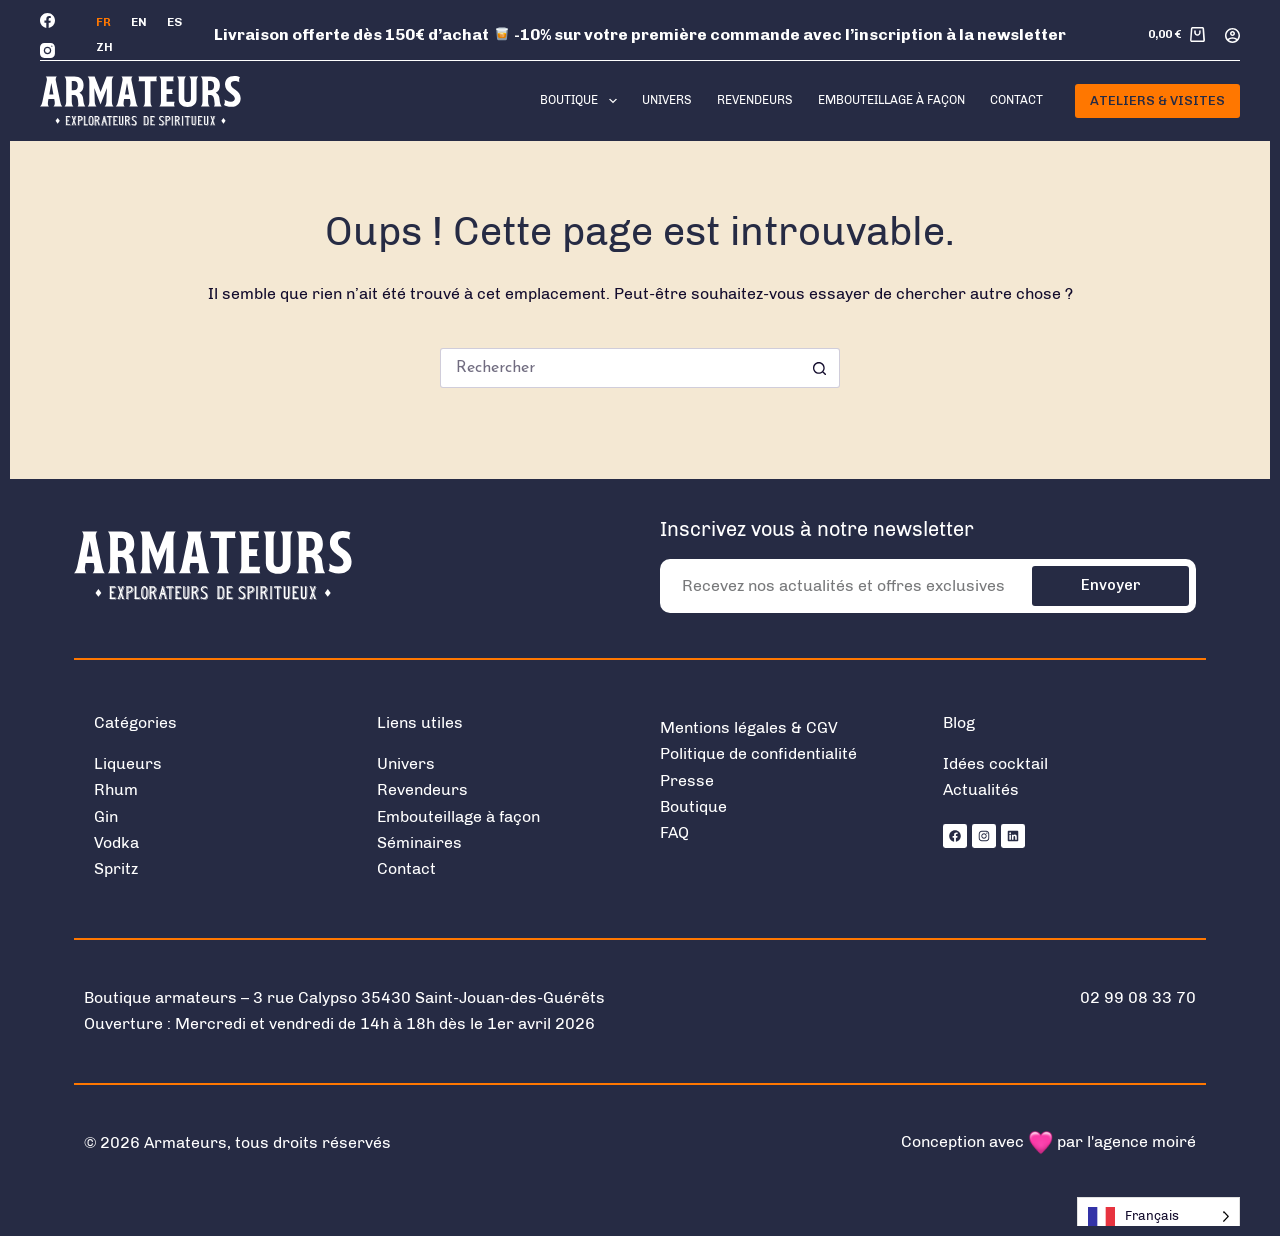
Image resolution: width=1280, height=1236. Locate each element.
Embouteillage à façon (891, 100)
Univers (667, 100)
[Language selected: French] (1158, 1216)
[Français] (103, 23)
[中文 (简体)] (104, 48)
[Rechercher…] (620, 368)
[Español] (174, 23)
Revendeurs (755, 100)
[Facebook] (47, 20)
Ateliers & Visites (1157, 100)
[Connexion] (1232, 35)
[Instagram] (47, 50)
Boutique (582, 101)
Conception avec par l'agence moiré (1048, 1141)
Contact (1016, 100)
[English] (139, 23)
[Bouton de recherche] (820, 368)
